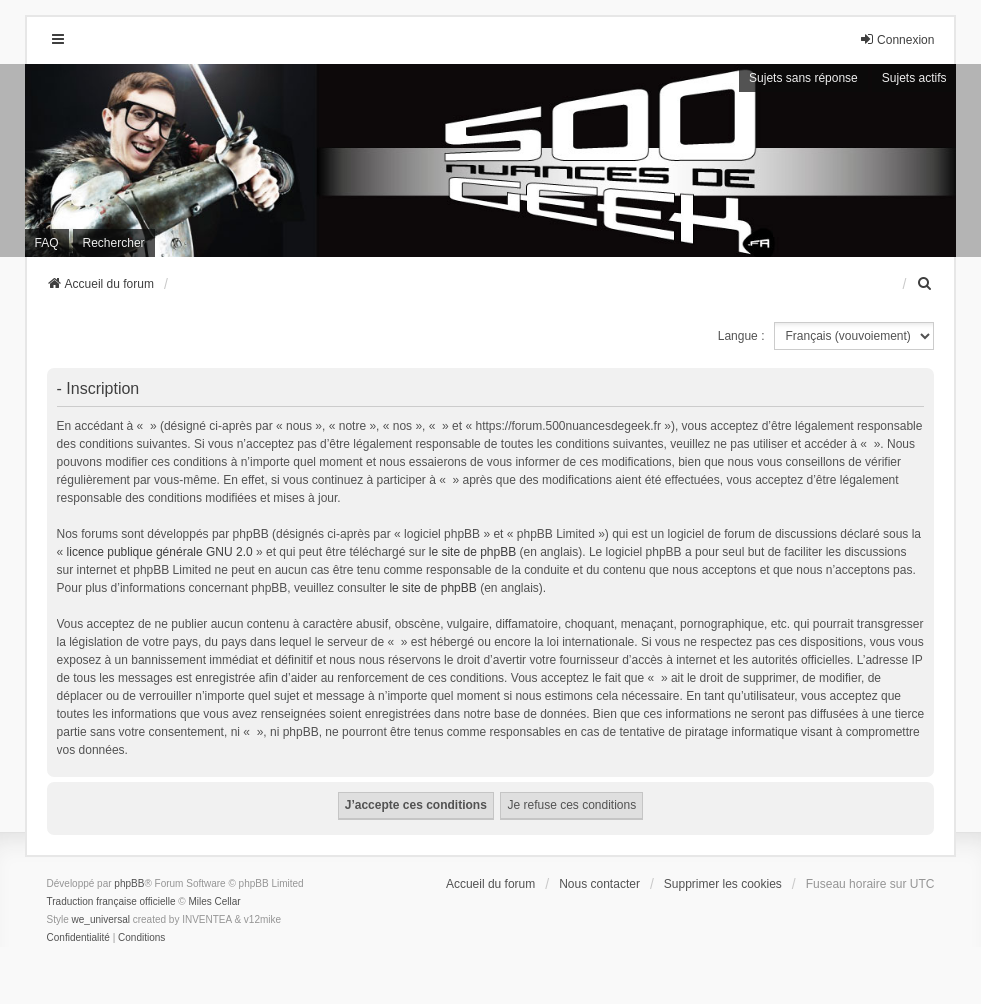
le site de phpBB (472, 552)
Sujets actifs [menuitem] (914, 78)
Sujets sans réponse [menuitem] (803, 78)
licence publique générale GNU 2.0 (160, 552)
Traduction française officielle (111, 901)
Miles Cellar (214, 901)
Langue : (741, 336)
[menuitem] (925, 284)
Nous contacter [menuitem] (599, 884)
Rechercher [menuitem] (114, 243)
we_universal (101, 919)
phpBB (129, 883)
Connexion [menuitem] (896, 39)
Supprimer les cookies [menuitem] (723, 884)
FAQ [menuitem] (47, 243)
